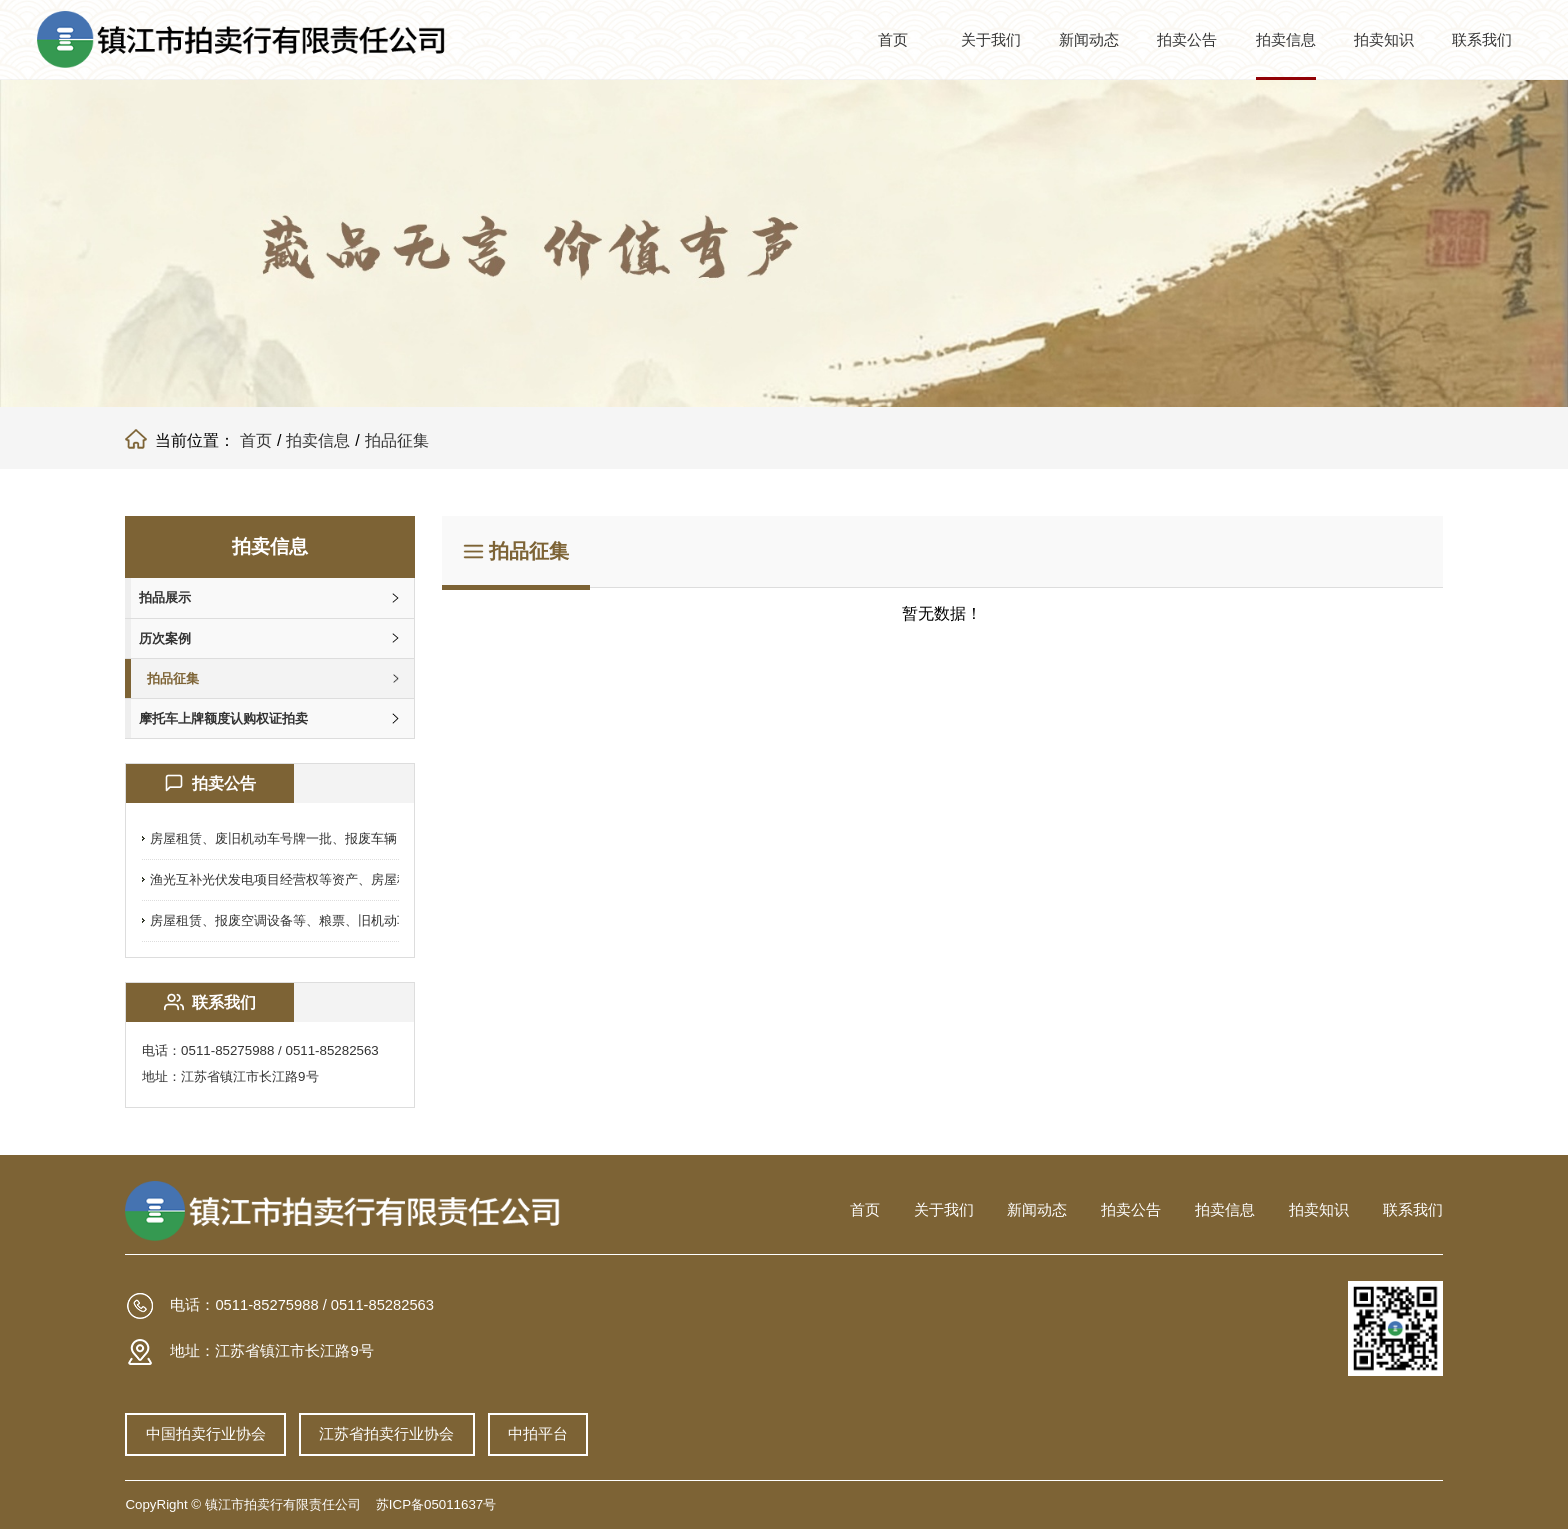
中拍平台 (546, 1433)
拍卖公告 (1187, 40)
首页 (893, 40)
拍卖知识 (1384, 40)
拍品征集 (397, 440)
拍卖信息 (1286, 40)
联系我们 (1482, 40)
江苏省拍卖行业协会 (391, 1433)
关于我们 (991, 40)
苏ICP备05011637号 (436, 1504)
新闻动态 (1089, 40)
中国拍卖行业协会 (206, 1433)
